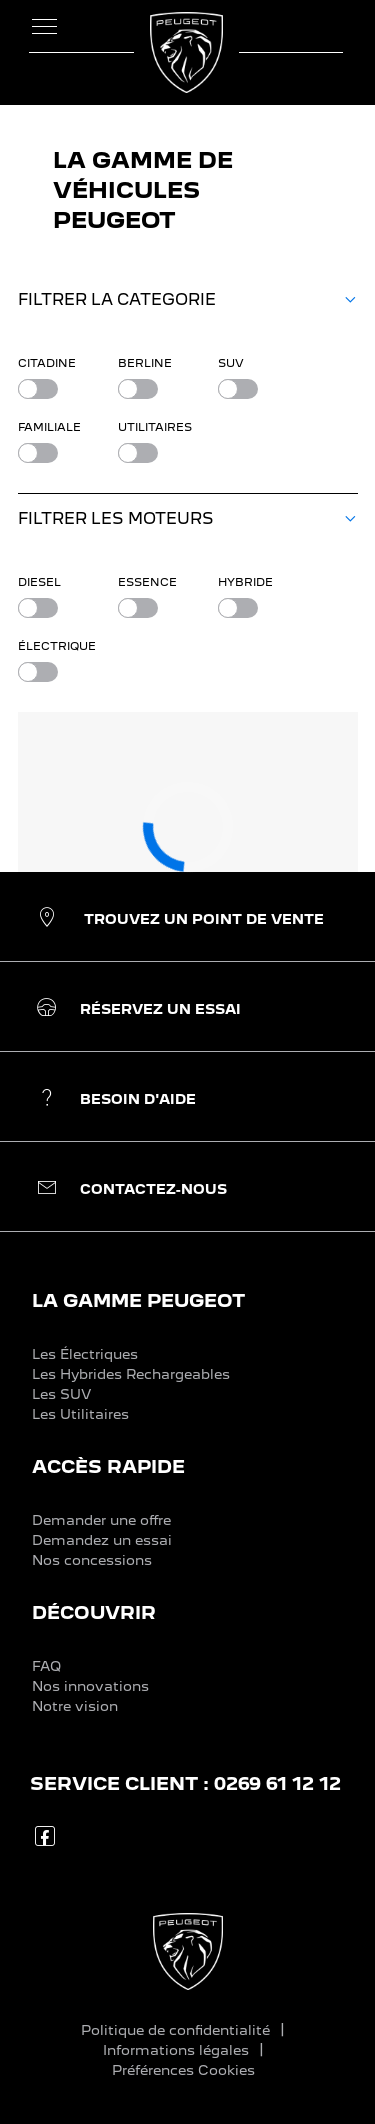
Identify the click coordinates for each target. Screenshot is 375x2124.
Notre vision (75, 1706)
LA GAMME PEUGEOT (138, 1300)
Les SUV (61, 1394)
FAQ (46, 1666)
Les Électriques (85, 1354)
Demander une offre (101, 1520)
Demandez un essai (102, 1540)
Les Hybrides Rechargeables (131, 1374)
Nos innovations (90, 1686)
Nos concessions (92, 1560)
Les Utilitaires (80, 1414)
